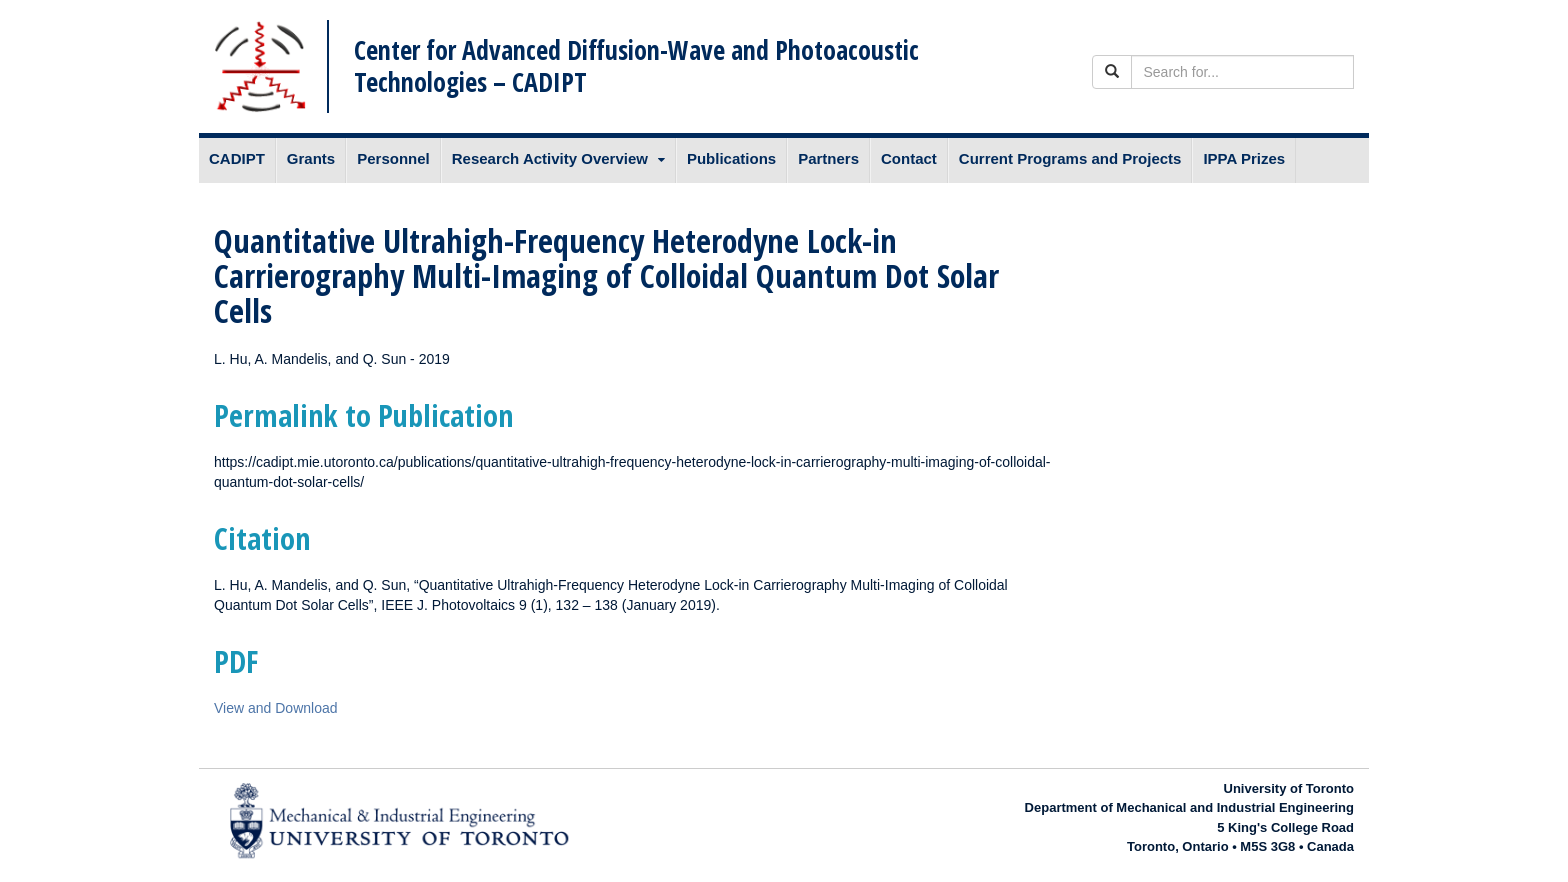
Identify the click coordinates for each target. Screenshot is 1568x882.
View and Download (276, 708)
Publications (731, 158)
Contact (909, 158)
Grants (311, 158)
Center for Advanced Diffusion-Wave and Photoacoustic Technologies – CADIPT (636, 65)
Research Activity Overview (550, 158)
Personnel (393, 158)
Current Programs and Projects (1070, 158)
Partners (828, 158)
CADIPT (237, 158)
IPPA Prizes (1244, 158)
